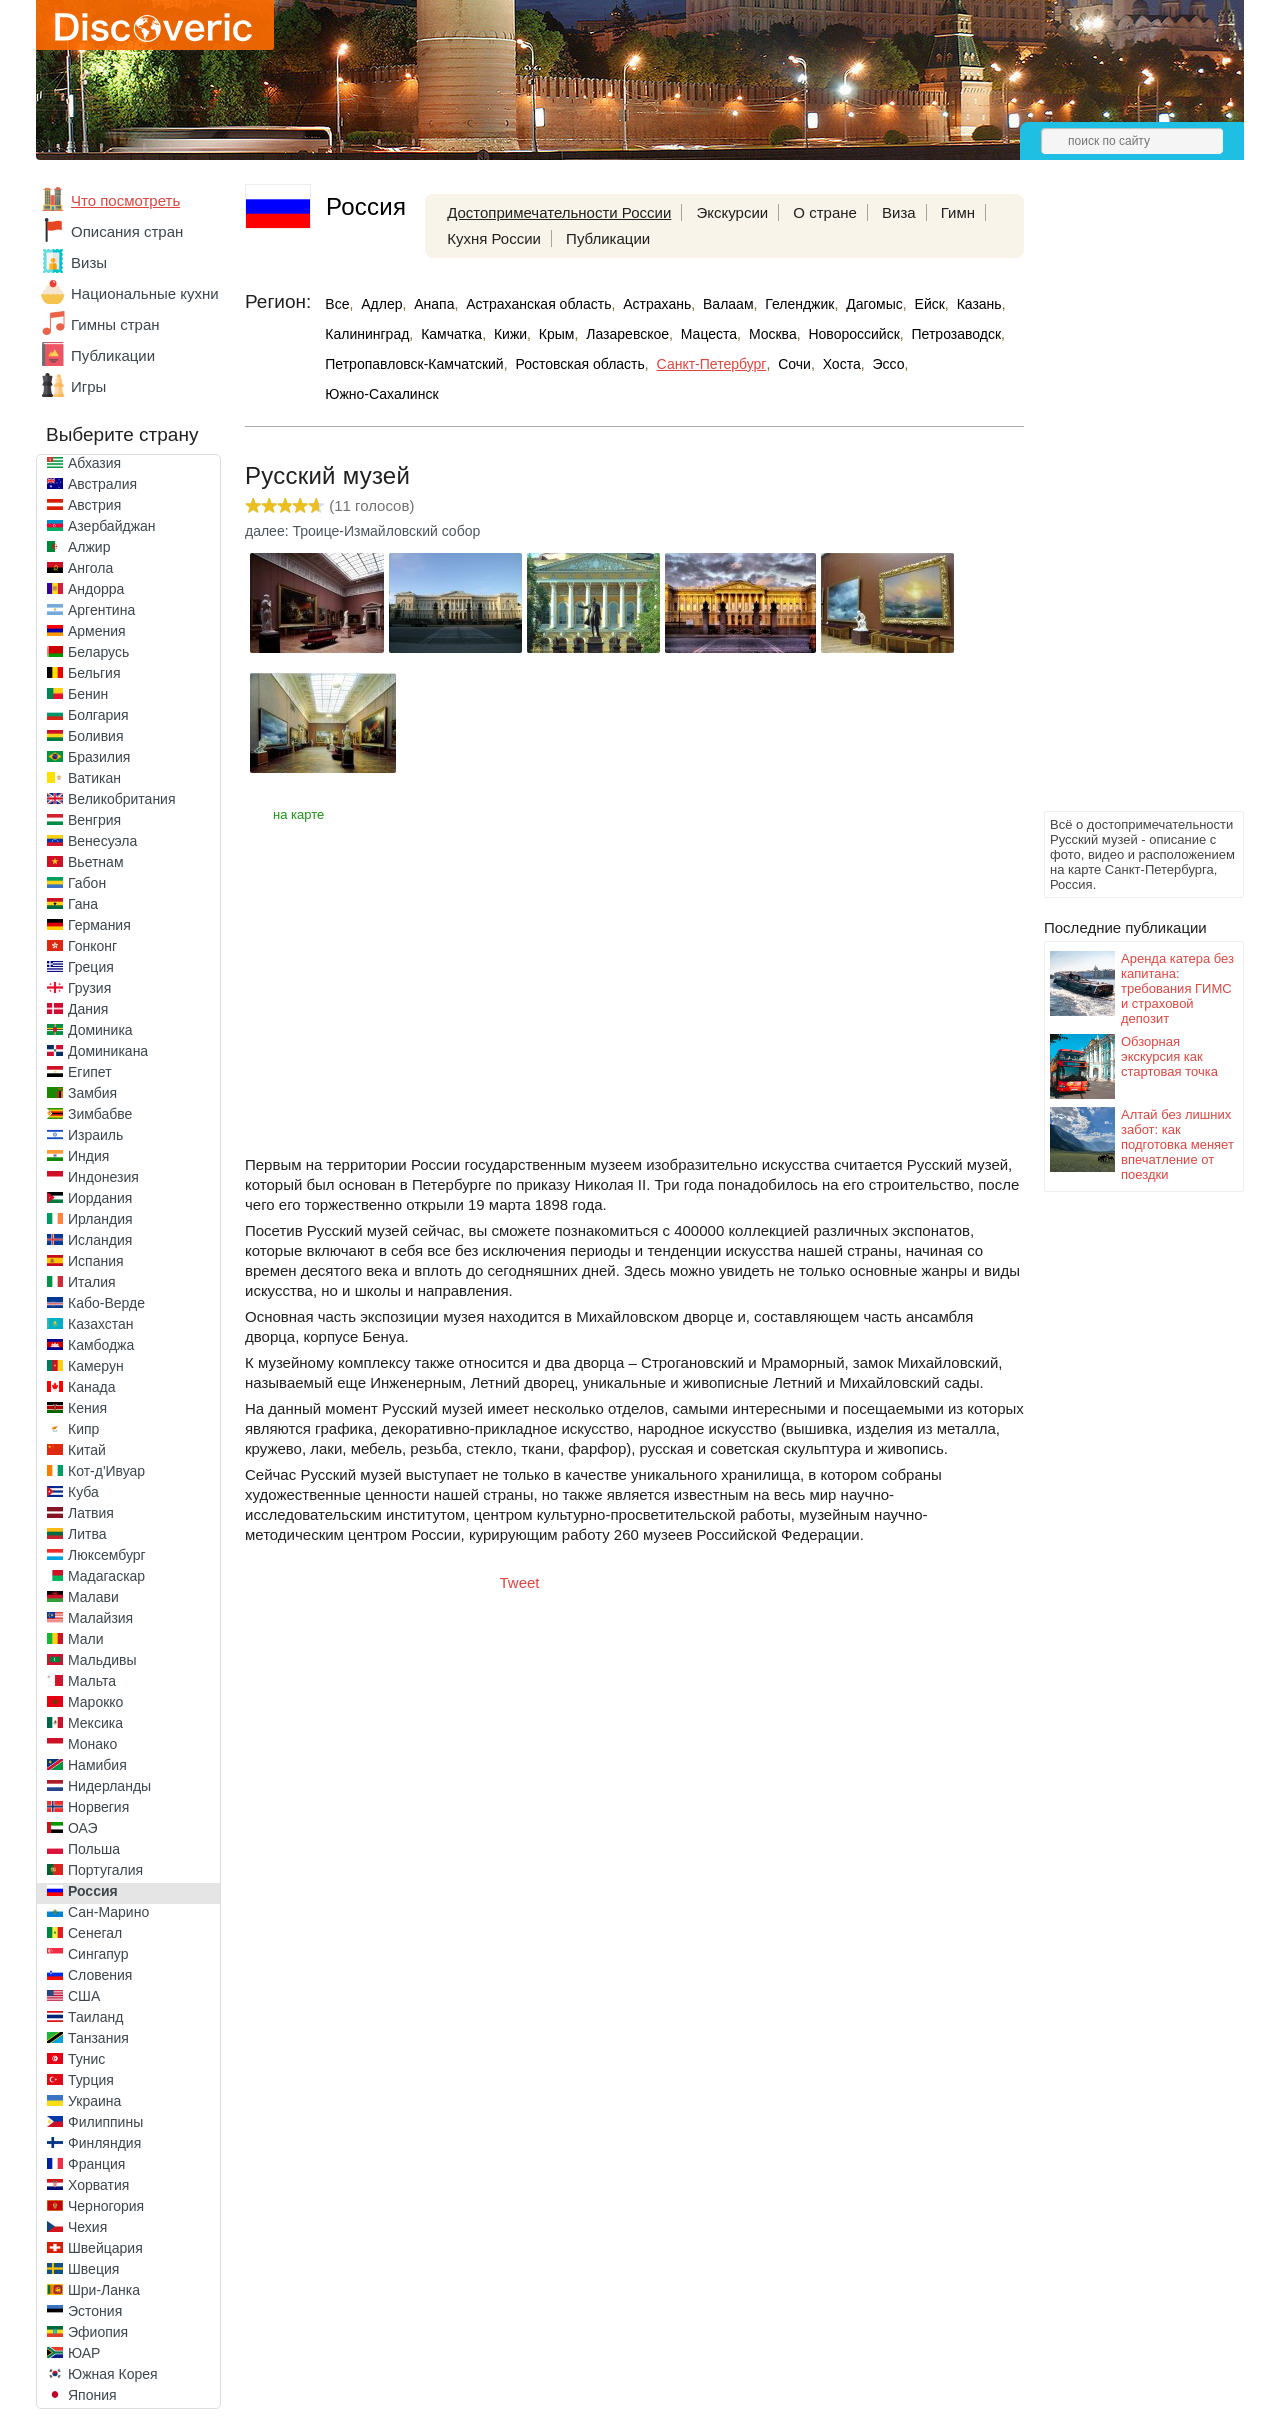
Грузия (89, 988)
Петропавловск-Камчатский (414, 364)
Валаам (728, 304)
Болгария (98, 715)
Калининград (367, 334)
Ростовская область (579, 364)
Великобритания (122, 799)
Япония (92, 2395)
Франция (96, 2164)
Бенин (88, 694)
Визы (89, 262)
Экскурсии (732, 212)
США (84, 1996)
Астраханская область (538, 304)
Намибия (97, 1765)
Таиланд (95, 2017)
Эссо (888, 364)
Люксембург (107, 1555)
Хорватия (98, 2185)
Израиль (95, 1135)
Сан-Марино (108, 1912)
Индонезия (103, 1177)
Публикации (113, 355)
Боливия (96, 736)
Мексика (95, 1723)
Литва (87, 1534)
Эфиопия (98, 2332)
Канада (91, 1387)
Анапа (434, 304)
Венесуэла (102, 841)
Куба (83, 1492)
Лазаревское (627, 334)
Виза (899, 212)
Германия (99, 925)
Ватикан (94, 778)
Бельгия (94, 673)
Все (337, 304)
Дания (88, 1009)
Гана (83, 904)
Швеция (93, 2269)
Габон (87, 883)
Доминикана (108, 1051)
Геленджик (799, 304)
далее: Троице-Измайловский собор (362, 531)
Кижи (510, 334)
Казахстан (101, 1324)
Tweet (520, 1582)
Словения (100, 1975)
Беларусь (98, 652)
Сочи (794, 364)
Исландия (100, 1240)
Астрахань (657, 304)
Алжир (89, 547)
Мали (86, 1639)
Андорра (96, 589)
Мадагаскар (106, 1576)
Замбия (92, 1093)
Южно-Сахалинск (381, 394)
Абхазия (94, 463)
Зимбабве (100, 1114)
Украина (94, 2101)
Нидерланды (109, 1786)
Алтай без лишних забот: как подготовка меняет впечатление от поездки (1177, 1144)
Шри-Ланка (104, 2290)
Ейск (930, 304)
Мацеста (709, 334)
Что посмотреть (125, 200)
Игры (88, 386)
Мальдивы (102, 1660)
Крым (557, 334)
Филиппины (105, 2122)
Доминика (100, 1030)
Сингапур (98, 1954)
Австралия (102, 484)
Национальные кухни (145, 293)
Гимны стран (115, 324)
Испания (96, 1261)
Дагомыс (874, 304)
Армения (97, 631)
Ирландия (100, 1219)
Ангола (90, 568)
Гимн (958, 212)
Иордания (100, 1198)
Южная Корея (113, 2374)
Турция (91, 2080)
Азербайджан (112, 526)
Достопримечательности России (559, 212)
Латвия (91, 1513)
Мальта (92, 1681)
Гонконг (92, 946)
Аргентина (101, 610)
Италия (92, 1282)
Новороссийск (853, 334)
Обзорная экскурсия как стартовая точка (1169, 1056)
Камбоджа (101, 1345)
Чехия (87, 2227)
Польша (94, 1849)
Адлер (381, 304)
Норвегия (98, 1807)
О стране (825, 212)
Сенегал (95, 1933)
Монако (92, 1744)
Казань (979, 304)
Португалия (105, 1870)
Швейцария (105, 2248)
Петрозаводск (956, 334)
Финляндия (104, 2143)
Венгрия (94, 820)
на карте (298, 814)
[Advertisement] (1124, 506)
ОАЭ (83, 1828)
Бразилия (99, 757)
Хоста (842, 364)
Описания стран (127, 231)
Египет (90, 1072)
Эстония (95, 2311)
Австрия (94, 505)
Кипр (83, 1429)
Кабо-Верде (106, 1303)
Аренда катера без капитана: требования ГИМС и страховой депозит (1177, 988)
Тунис (86, 2059)
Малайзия (100, 1618)
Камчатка (451, 334)
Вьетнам (96, 862)
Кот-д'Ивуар (106, 1471)
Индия (88, 1156)
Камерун (96, 1366)
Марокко (95, 1702)
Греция (91, 967)
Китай (87, 1450)
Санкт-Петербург (712, 364)
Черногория (106, 2206)
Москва (773, 334)
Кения (87, 1408)
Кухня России (494, 238)
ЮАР (84, 2353)
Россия (93, 1891)
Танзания (98, 2038)
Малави (93, 1597)
